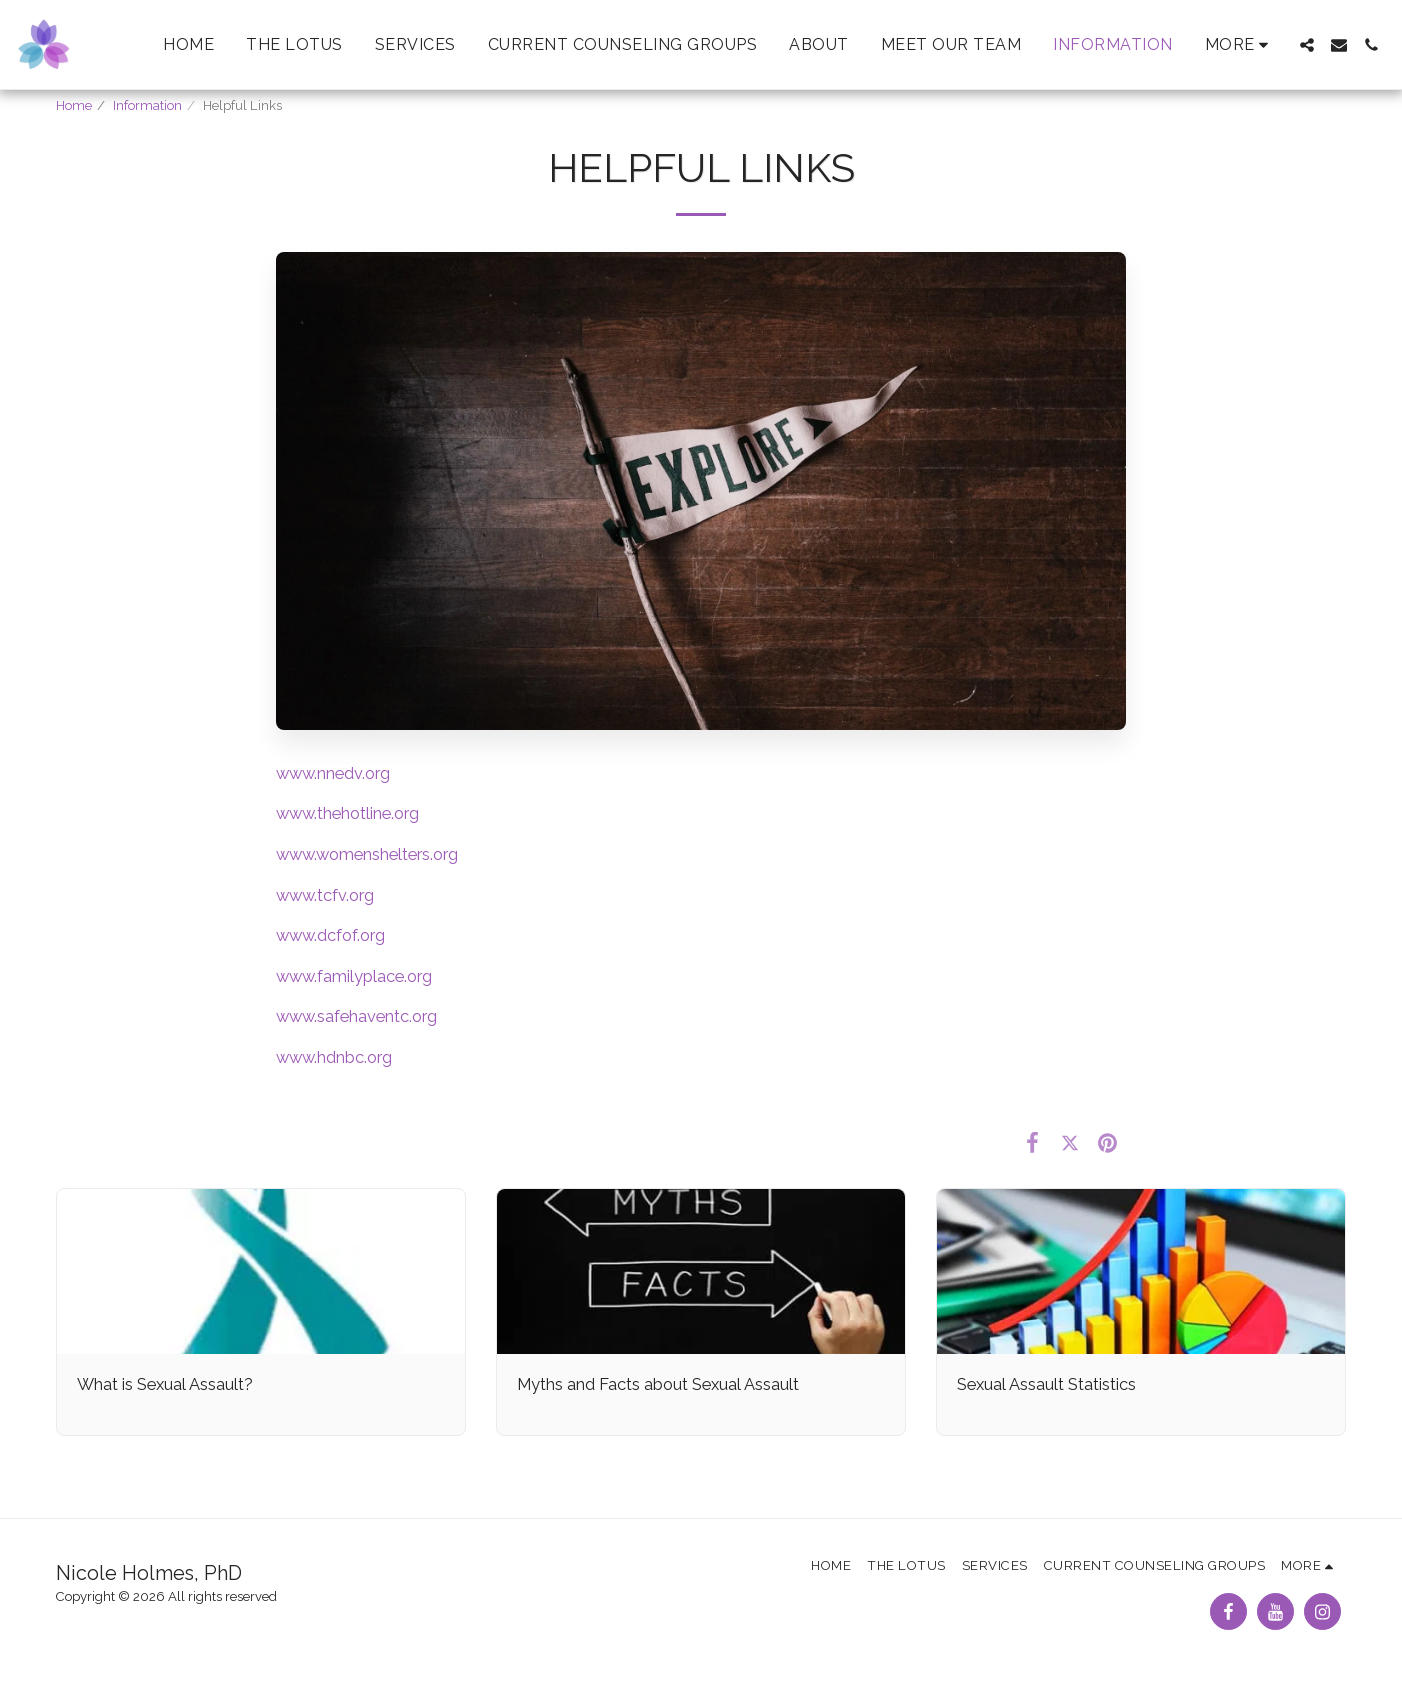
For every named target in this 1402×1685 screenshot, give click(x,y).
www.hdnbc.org (334, 1057)
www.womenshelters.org (367, 854)
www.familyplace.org (354, 976)
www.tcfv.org (325, 895)
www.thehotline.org (347, 813)
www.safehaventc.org (356, 1016)
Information (147, 105)
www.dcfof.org (330, 935)
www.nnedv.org (333, 773)
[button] (1307, 45)
